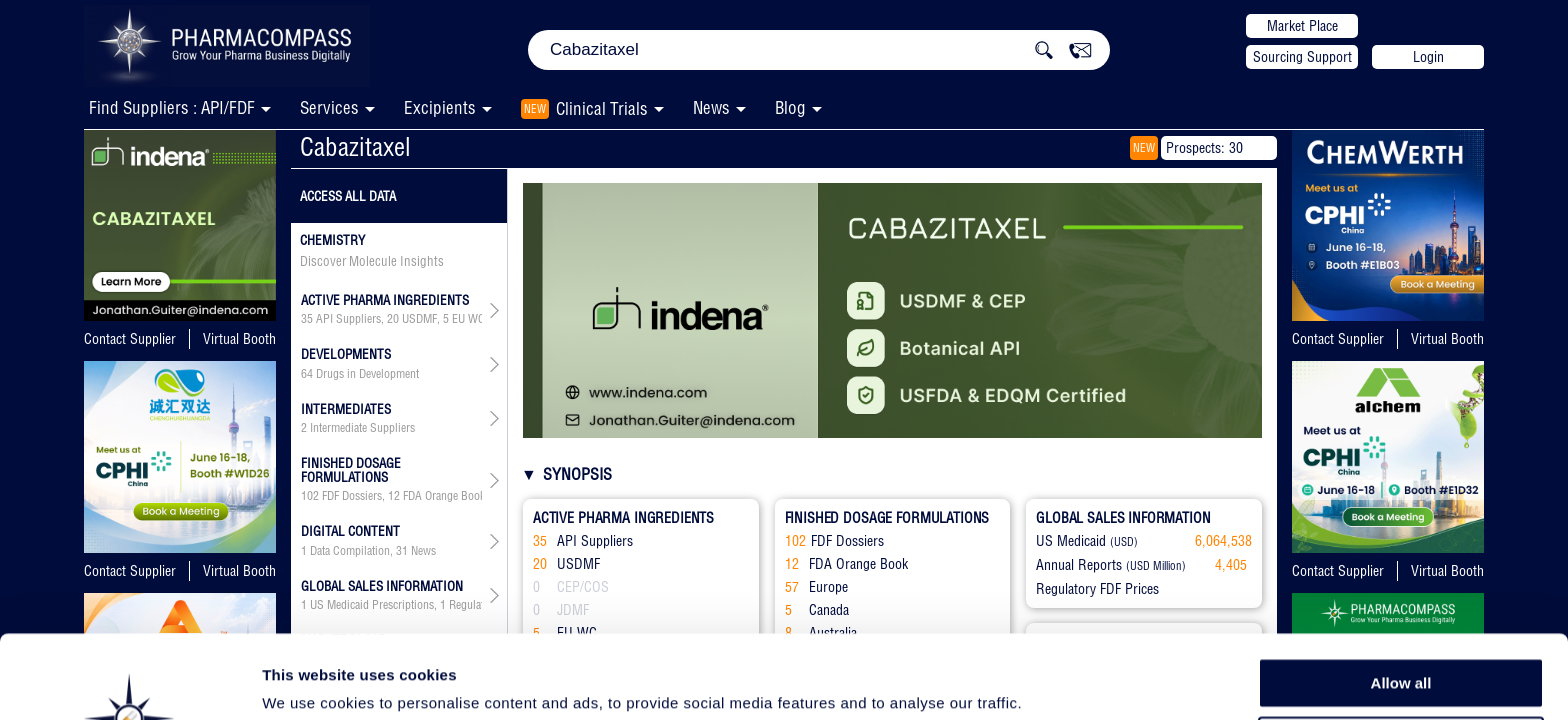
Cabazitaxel (355, 146)
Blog (790, 107)
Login (1428, 57)
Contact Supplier (130, 339)
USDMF (419, 319)
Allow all (1401, 599)
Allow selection (1400, 645)
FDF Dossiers (352, 496)
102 (310, 496)
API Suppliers (348, 319)
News (711, 107)
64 (307, 374)
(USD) (1124, 542)
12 (394, 496)
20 (393, 319)
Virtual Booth (239, 339)
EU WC (468, 319)
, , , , (391, 319)
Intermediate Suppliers (362, 428)
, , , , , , (391, 496)
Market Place (1302, 26)
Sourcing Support (1302, 57)
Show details (1049, 681)
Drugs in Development (367, 374)
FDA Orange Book (444, 496)
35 (307, 319)
